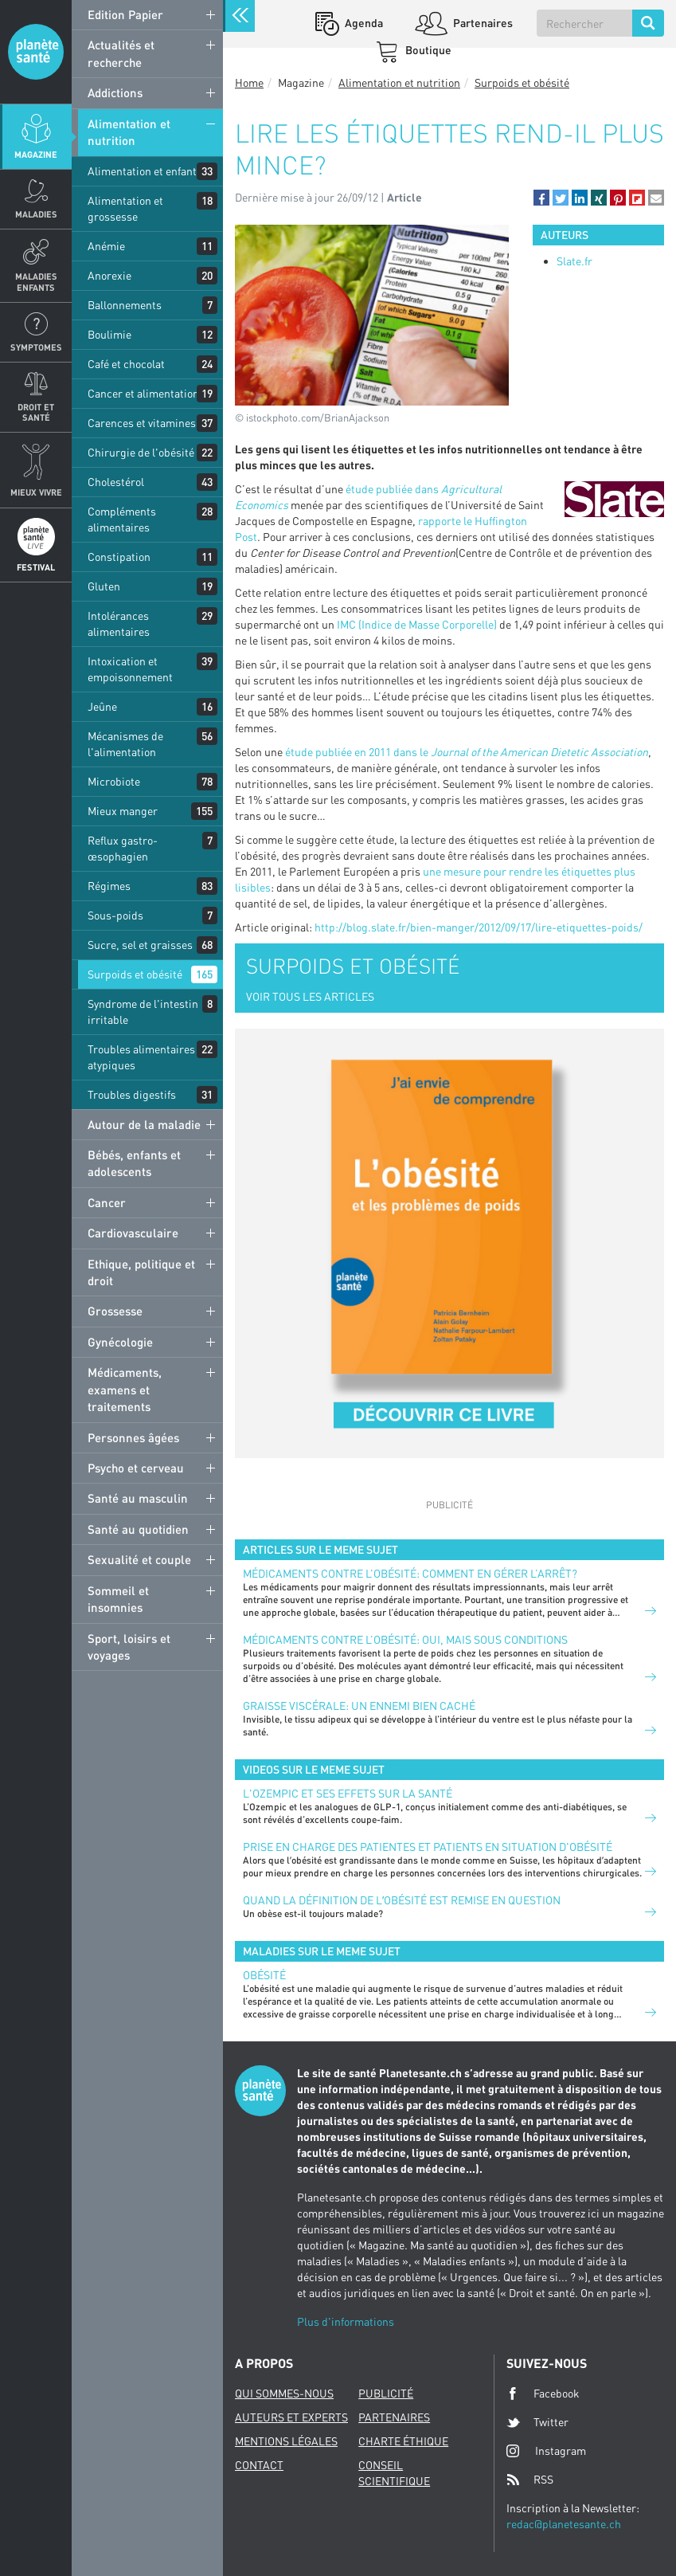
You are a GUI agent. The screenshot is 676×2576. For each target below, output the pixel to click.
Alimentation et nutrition (129, 131)
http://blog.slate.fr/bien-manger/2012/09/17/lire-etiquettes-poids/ (479, 927)
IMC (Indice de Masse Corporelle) (418, 624)
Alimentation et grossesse (125, 208)
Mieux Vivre (36, 492)
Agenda (362, 22)
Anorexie (109, 275)
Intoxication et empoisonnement (130, 669)
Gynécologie (120, 1342)
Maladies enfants (36, 281)
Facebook (543, 2394)
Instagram (546, 2450)
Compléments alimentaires (122, 519)
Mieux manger (123, 810)
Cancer (107, 1202)
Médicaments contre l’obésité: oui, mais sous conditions (405, 1639)
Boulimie (109, 334)
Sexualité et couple (139, 1559)
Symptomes (36, 347)
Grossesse (115, 1311)
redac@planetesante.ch (563, 2524)
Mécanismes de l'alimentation (125, 744)
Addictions (115, 92)
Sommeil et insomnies (118, 1598)
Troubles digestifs (132, 1094)
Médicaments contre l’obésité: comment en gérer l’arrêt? (410, 1573)
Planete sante (36, 52)
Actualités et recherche (121, 53)
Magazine (35, 154)
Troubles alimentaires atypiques (141, 1057)
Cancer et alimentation (143, 393)
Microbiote (114, 781)
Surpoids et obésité (135, 974)
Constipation (119, 556)
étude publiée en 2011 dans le (466, 752)
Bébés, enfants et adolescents (134, 1162)
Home (249, 82)
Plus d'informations (345, 2321)
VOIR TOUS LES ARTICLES (310, 996)
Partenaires (482, 22)
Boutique (427, 50)
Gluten (104, 586)
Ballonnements (125, 305)
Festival (36, 567)
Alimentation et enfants (145, 171)
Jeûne (102, 706)
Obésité (264, 1975)
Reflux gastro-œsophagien (123, 848)
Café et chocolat (126, 364)
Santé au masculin (138, 1498)
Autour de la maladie (144, 1124)
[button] (541, 198)
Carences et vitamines (142, 422)
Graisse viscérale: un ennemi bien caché (359, 1705)
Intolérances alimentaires (119, 623)
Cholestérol (116, 481)
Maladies (36, 214)
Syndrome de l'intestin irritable (143, 1011)
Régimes (109, 885)
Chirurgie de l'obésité (141, 452)
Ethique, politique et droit (141, 1272)
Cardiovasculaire (133, 1232)
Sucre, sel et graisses (140, 944)
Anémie (106, 246)
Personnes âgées (133, 1437)
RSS (529, 2480)
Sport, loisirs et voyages (129, 1646)
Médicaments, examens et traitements (125, 1389)
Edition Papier (125, 14)
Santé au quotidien (138, 1529)
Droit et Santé (36, 412)
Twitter (537, 2422)
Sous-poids (115, 915)
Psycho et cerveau (136, 1468)
